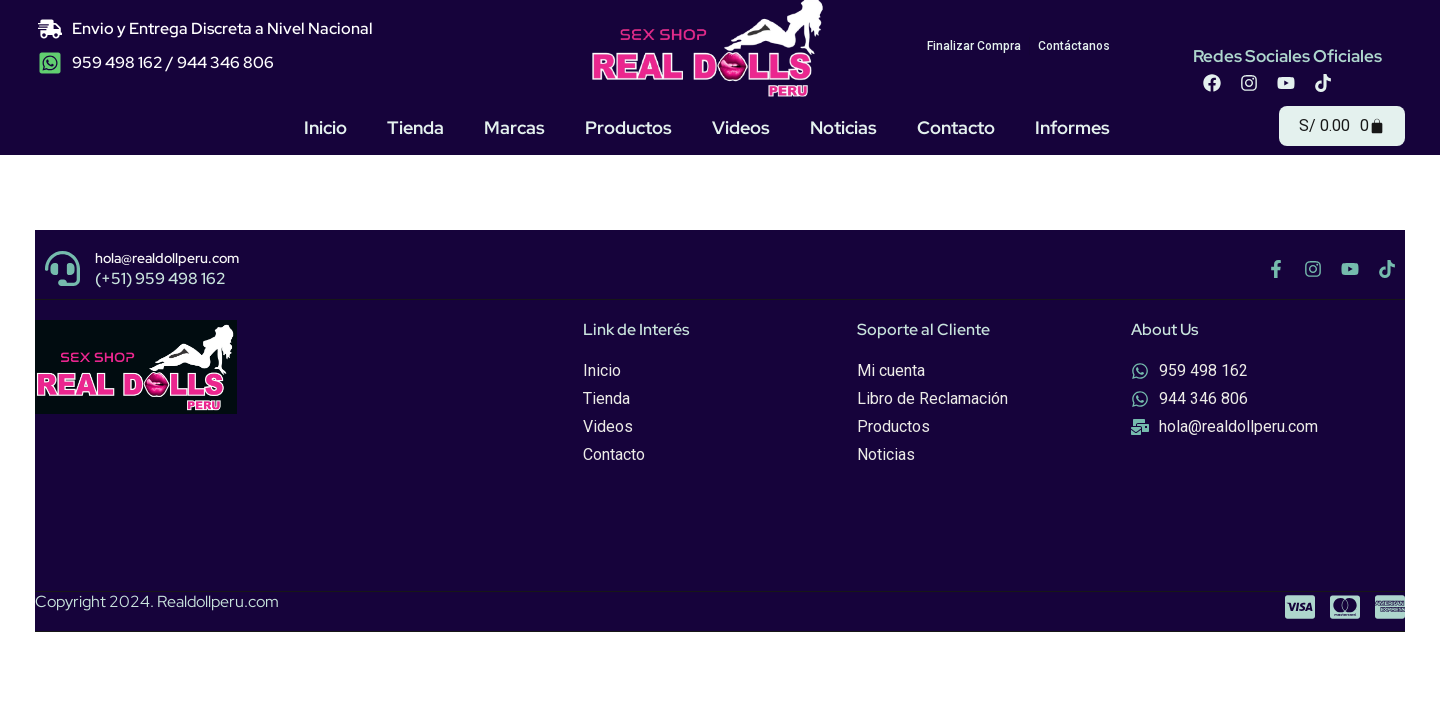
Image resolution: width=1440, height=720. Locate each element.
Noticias (843, 127)
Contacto (956, 127)
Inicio (325, 127)
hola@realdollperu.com (167, 258)
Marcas (514, 127)
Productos (628, 127)
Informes (1072, 127)
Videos (741, 127)
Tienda (415, 127)
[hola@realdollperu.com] (62, 268)
